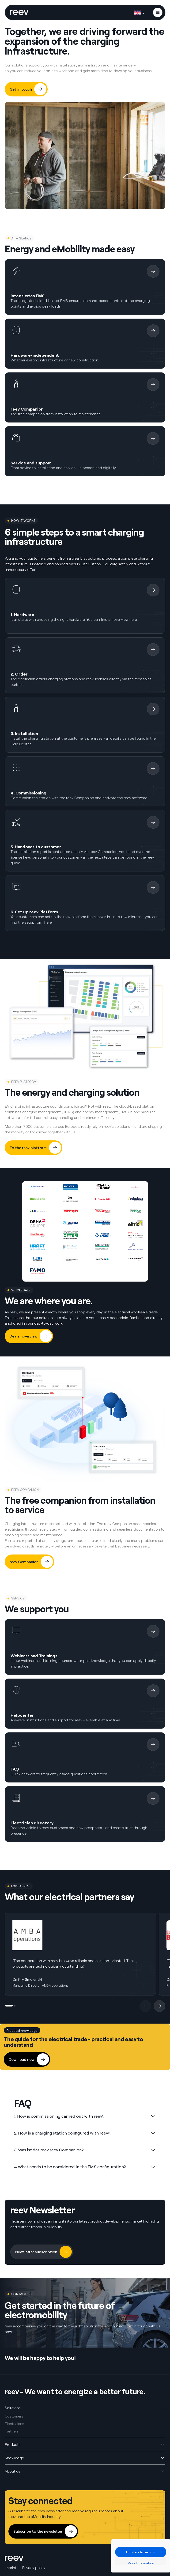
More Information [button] (141, 2563)
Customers (14, 2416)
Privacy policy (33, 2567)
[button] (157, 12)
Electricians (14, 2423)
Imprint (10, 2567)
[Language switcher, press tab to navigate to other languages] (139, 12)
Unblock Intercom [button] (140, 2552)
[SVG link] (19, 12)
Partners (12, 2431)
